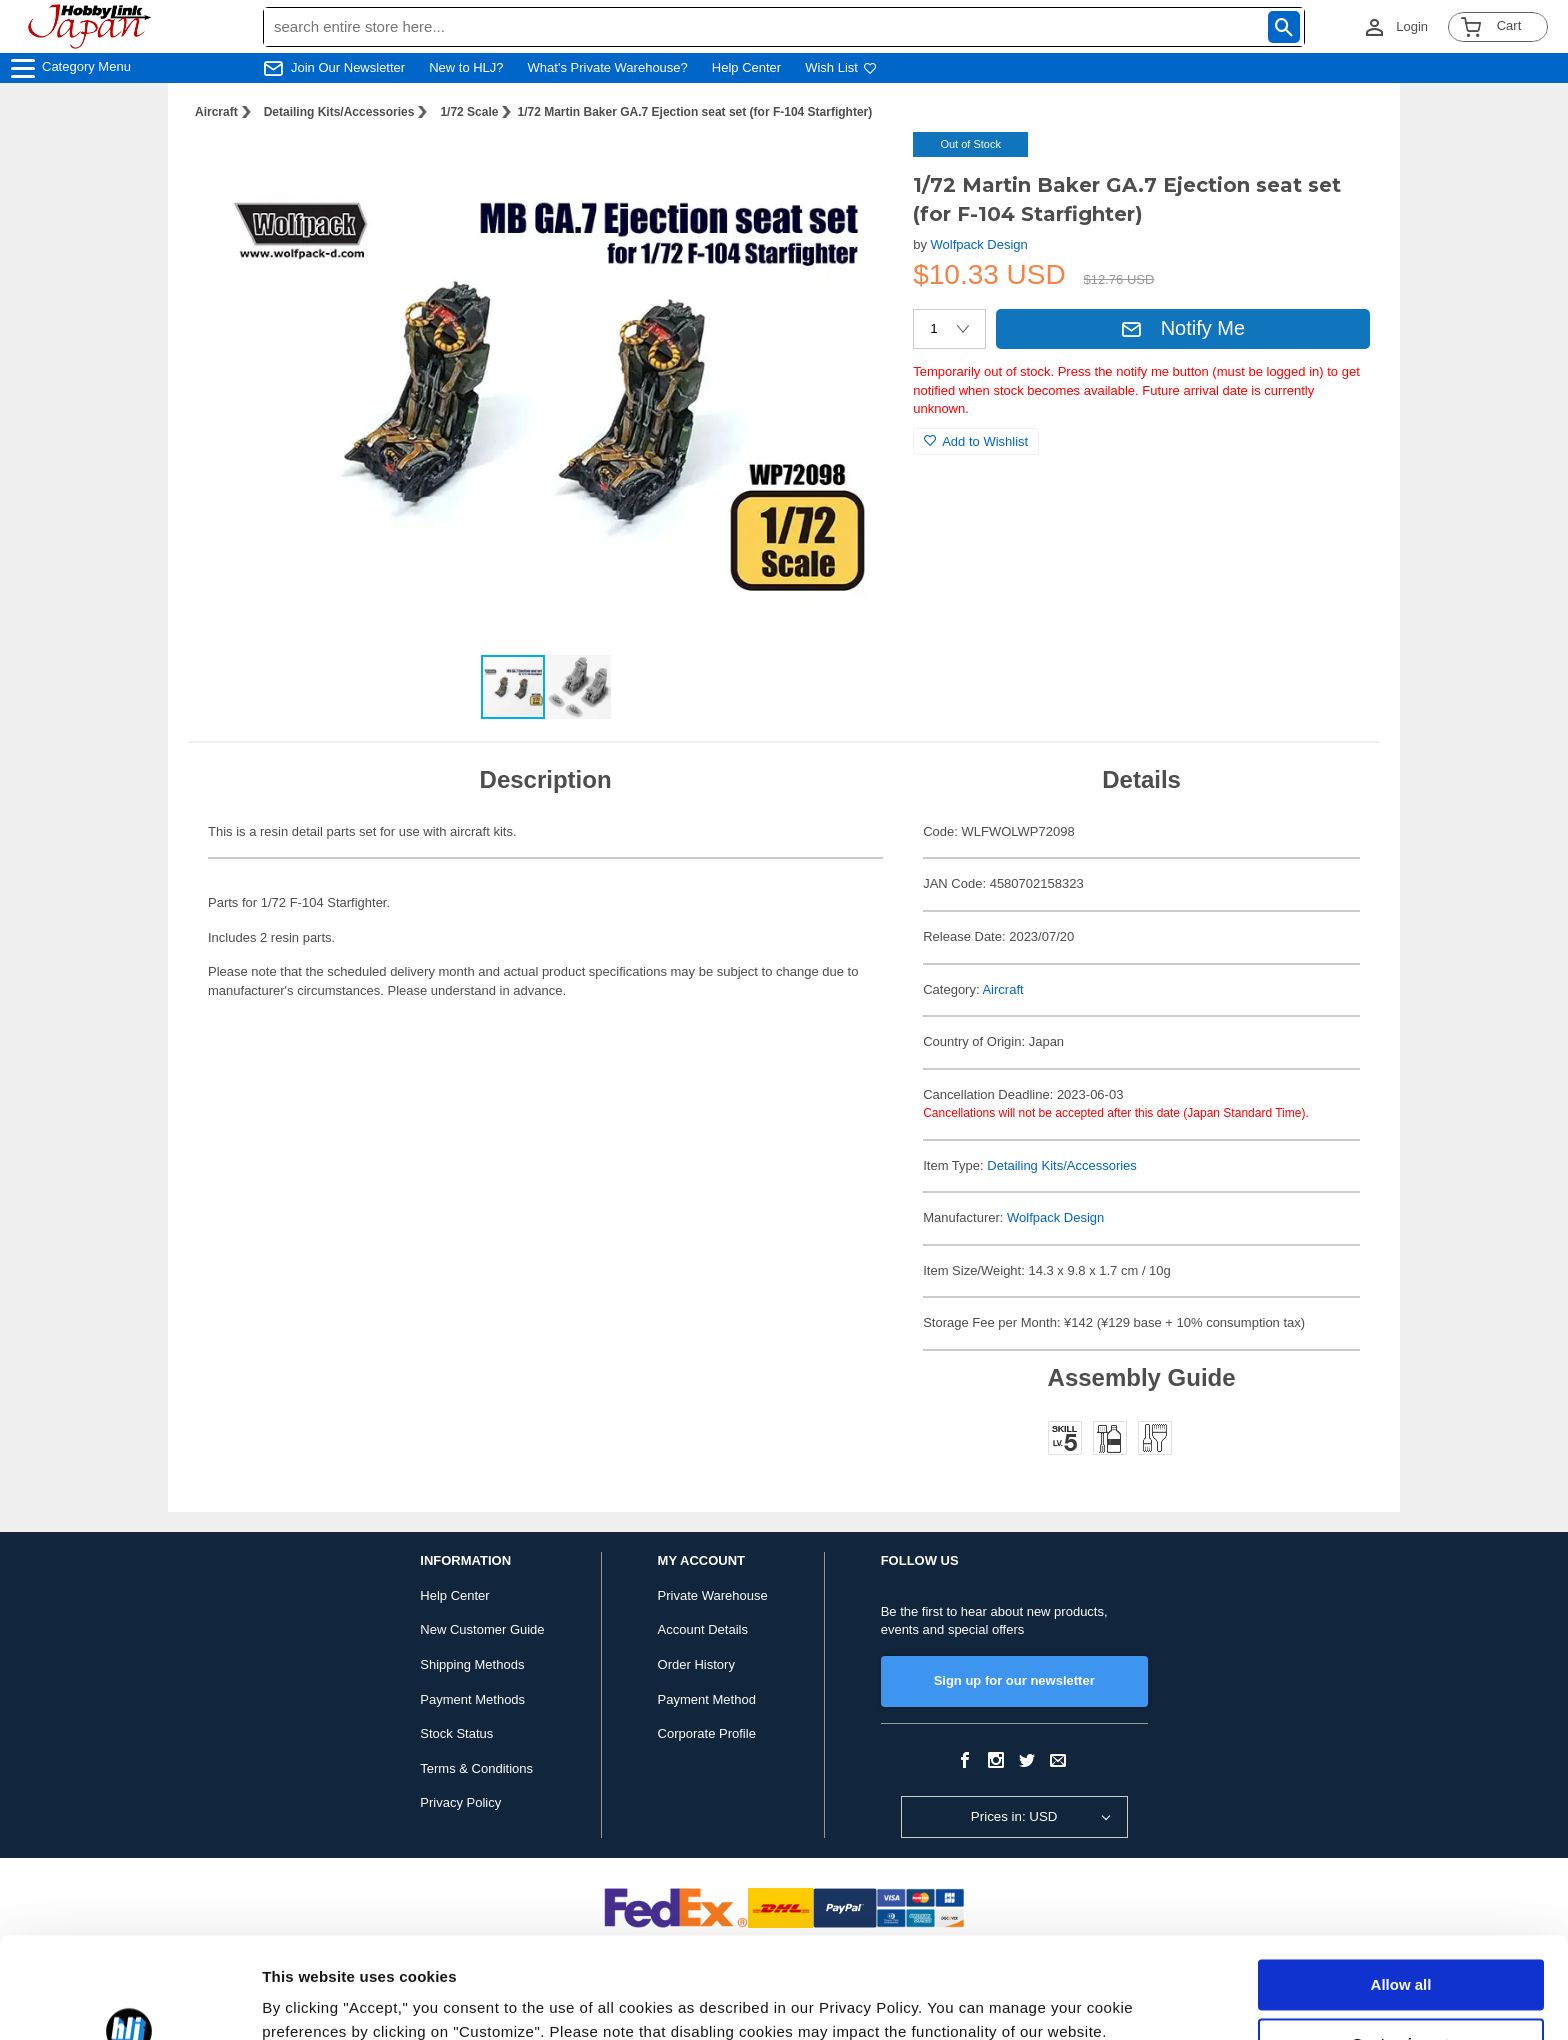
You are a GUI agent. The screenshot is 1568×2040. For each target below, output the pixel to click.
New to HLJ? (466, 67)
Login (1412, 26)
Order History (696, 1664)
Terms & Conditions (476, 1768)
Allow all (1401, 1898)
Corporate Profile (707, 1733)
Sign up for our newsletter (1014, 1680)
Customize (1402, 1956)
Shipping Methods (472, 1664)
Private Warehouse (713, 1595)
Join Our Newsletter (348, 67)
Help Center (746, 67)
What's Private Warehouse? (608, 67)
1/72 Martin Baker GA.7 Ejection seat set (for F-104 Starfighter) (694, 112)
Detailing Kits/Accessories (339, 112)
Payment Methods (472, 1699)
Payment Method (707, 1699)
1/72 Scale (469, 112)
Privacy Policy (460, 1802)
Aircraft (216, 112)
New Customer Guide (482, 1629)
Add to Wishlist (976, 441)
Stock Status (456, 1733)
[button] (857, 168)
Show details (308, 2000)
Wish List (841, 67)
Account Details (703, 1629)
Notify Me (1183, 328)
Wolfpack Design (979, 244)
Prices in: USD (1014, 1816)
